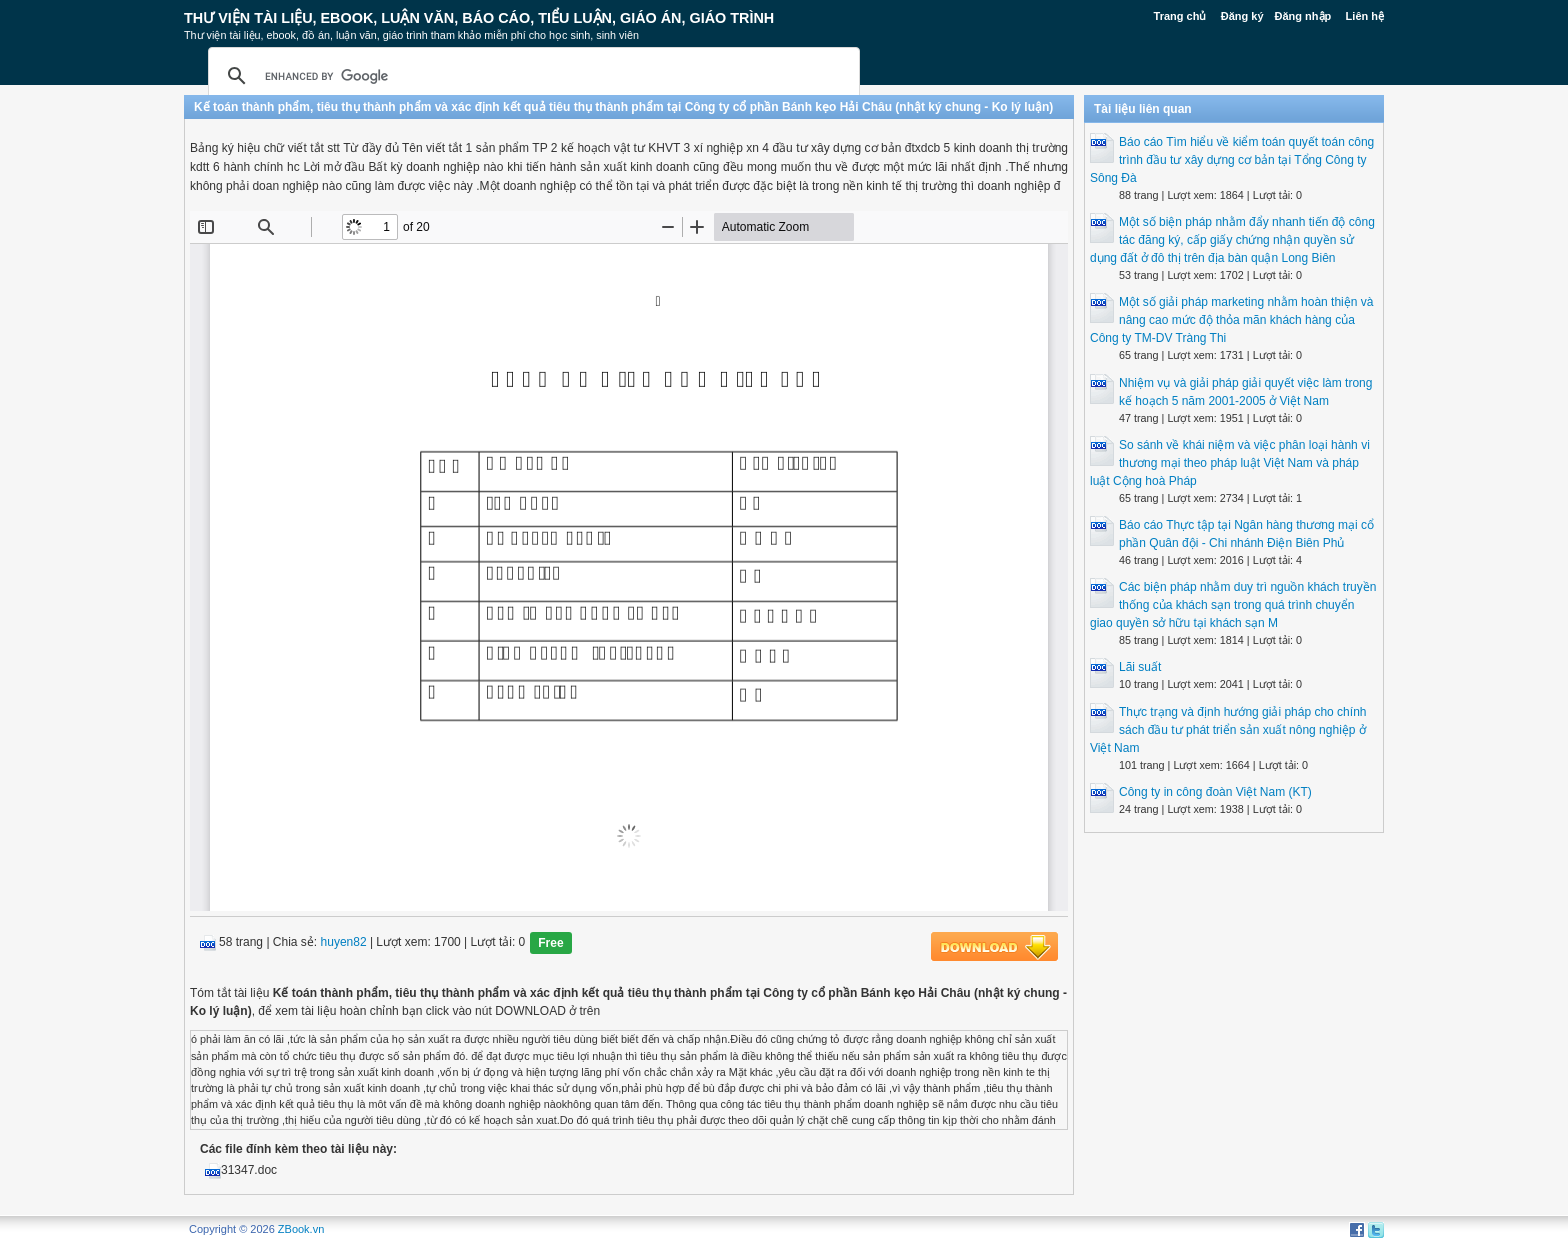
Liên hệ (1365, 16)
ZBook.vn (301, 1229)
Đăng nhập (1303, 16)
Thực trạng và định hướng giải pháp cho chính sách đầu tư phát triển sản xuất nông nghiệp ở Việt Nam (1228, 730)
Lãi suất (1140, 667)
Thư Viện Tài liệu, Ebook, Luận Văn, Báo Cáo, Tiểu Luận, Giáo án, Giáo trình (479, 18)
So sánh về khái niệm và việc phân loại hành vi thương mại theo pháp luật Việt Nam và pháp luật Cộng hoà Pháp (1230, 463)
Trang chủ (1180, 16)
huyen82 (344, 943)
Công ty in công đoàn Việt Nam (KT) (1215, 792)
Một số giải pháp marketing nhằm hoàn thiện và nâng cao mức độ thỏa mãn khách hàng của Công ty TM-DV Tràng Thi (1231, 320)
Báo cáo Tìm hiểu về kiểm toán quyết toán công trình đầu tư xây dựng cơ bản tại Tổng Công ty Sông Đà (1232, 160)
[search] (531, 76)
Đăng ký (1242, 16)
